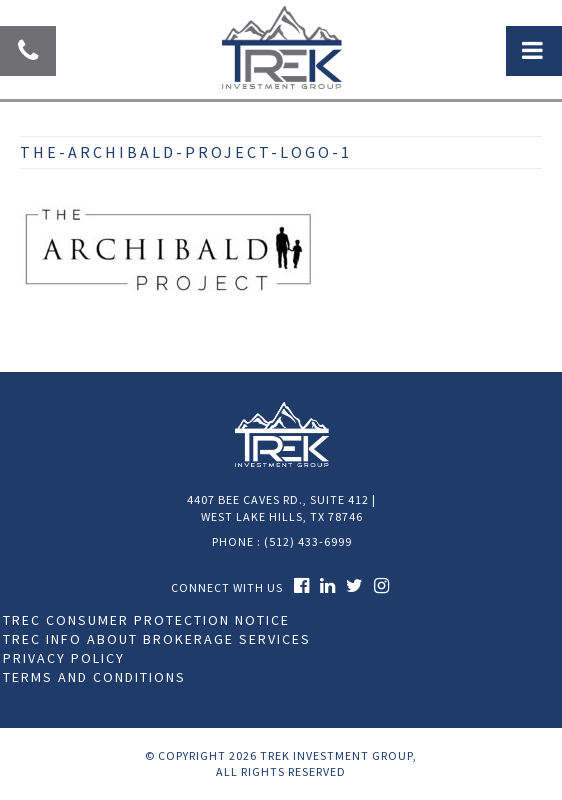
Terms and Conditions (94, 677)
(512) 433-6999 (308, 541)
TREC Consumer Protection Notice (146, 620)
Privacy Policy (64, 658)
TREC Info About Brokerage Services (157, 639)
